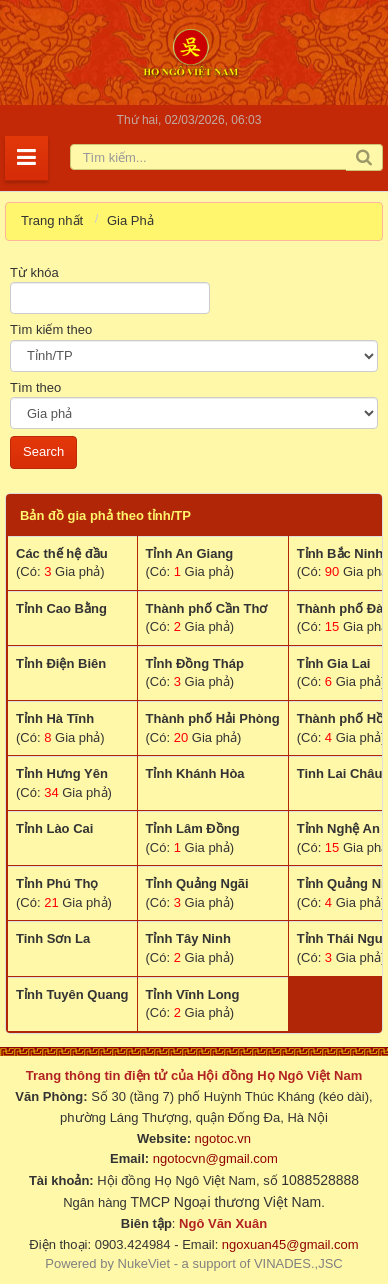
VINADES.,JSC (298, 1263)
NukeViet (144, 1263)
